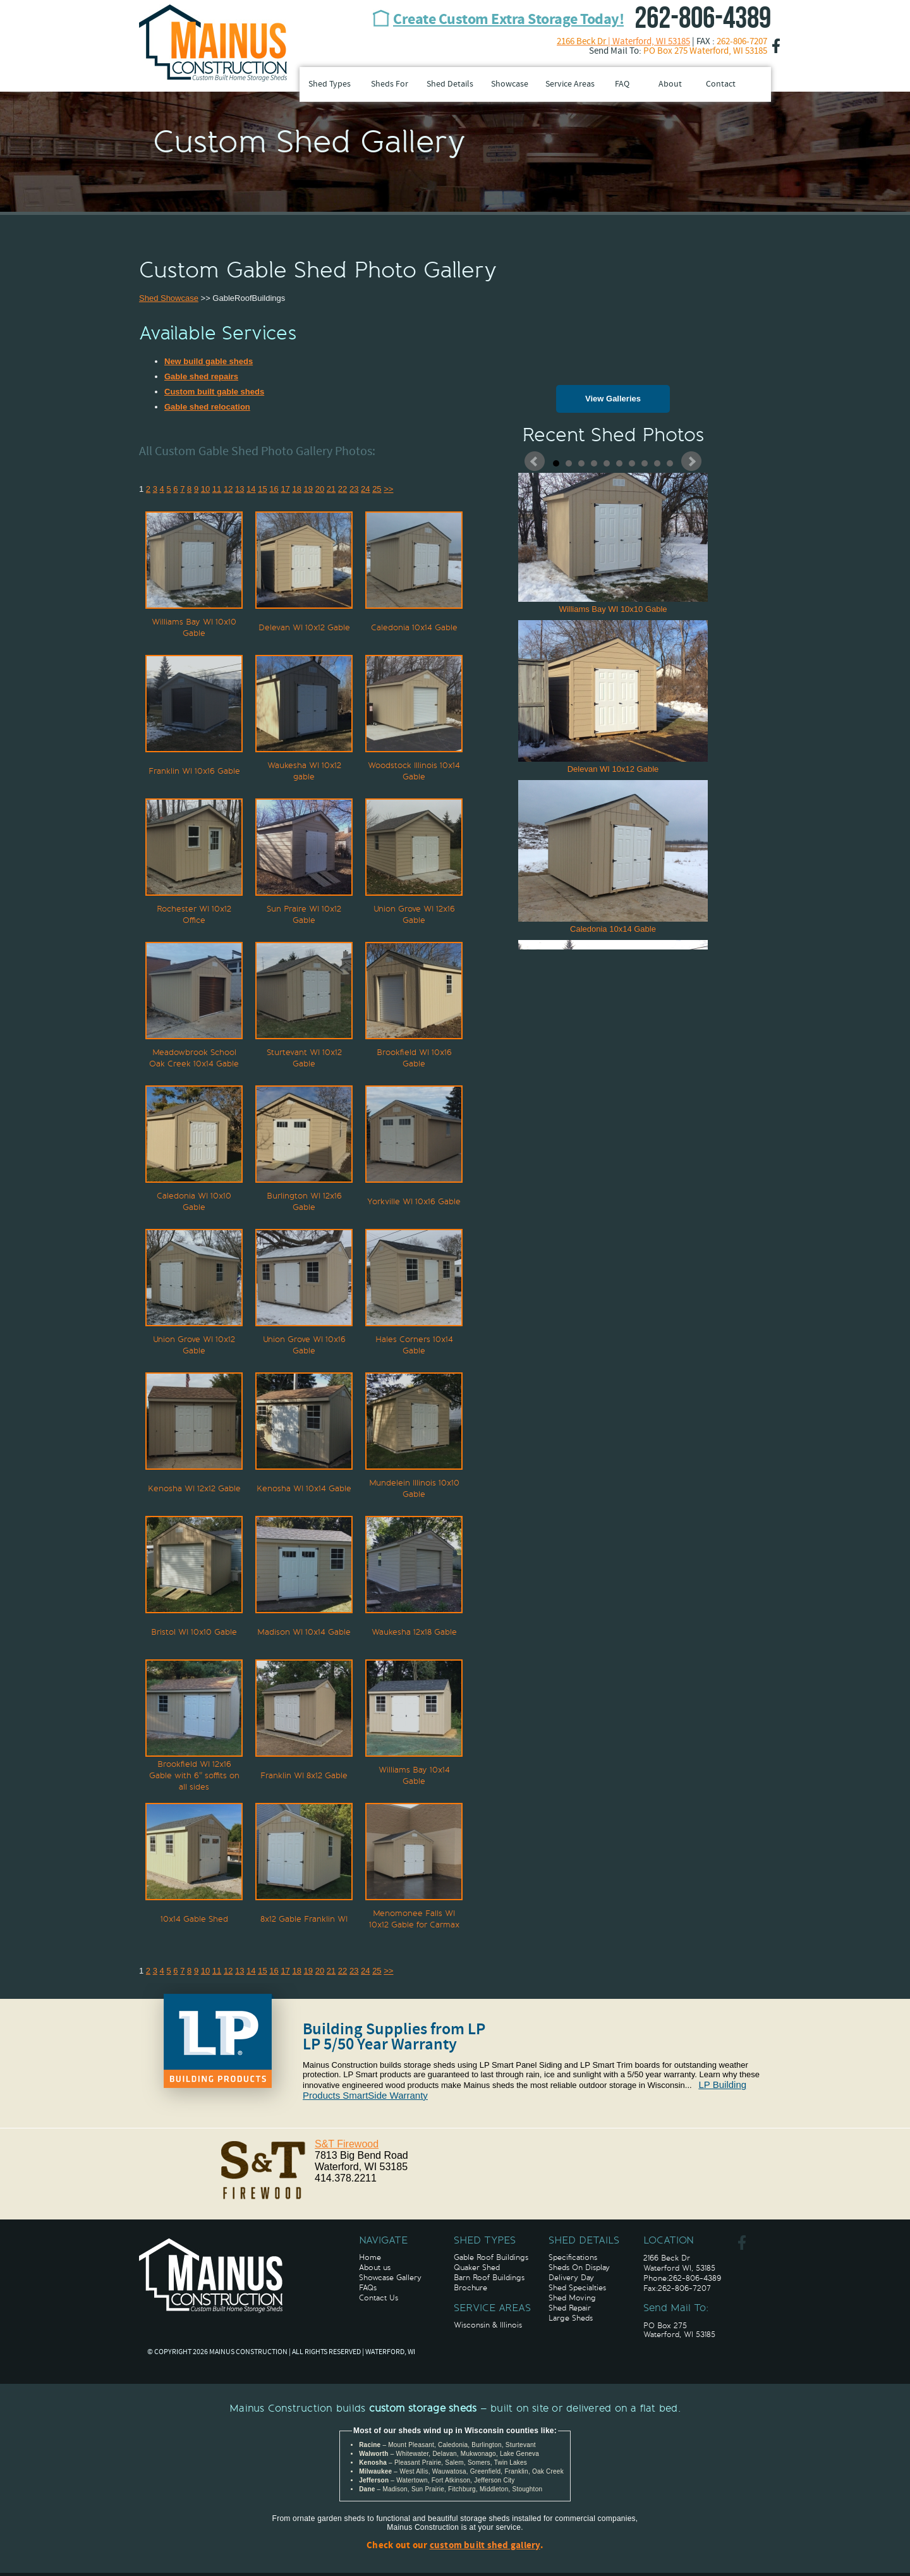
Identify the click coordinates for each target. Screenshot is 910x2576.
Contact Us (378, 2297)
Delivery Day (571, 2277)
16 (273, 489)
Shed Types (329, 84)
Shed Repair (570, 2308)
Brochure (470, 2287)
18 (296, 489)
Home (370, 2257)
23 (353, 489)
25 (376, 489)
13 (239, 489)
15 (262, 489)
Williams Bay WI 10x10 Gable (613, 537)
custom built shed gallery (485, 2546)
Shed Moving (572, 2297)
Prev (535, 461)
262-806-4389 (702, 18)
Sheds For (389, 84)
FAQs (368, 2287)
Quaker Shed (477, 2267)
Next (691, 461)
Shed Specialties (577, 2287)
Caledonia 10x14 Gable (613, 857)
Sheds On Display (579, 2267)
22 (342, 489)
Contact (721, 84)
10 (670, 463)
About (670, 84)
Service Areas (570, 84)
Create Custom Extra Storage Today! (508, 20)
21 (331, 489)
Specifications (573, 2257)
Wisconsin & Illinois (488, 2325)
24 (365, 489)
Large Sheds (571, 2318)
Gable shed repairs (201, 376)
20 (319, 489)
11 (216, 489)
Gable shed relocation (207, 407)
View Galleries (613, 398)
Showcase (509, 84)
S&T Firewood (347, 2144)
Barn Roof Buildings (489, 2277)
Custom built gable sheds (214, 391)
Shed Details (450, 84)
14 (250, 489)
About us (375, 2267)
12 (228, 489)
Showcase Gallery (390, 2277)
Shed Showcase (168, 298)
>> (388, 489)
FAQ (622, 84)
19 (308, 489)
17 (285, 489)
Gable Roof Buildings (491, 2257)
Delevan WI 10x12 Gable (613, 697)
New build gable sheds (208, 361)
